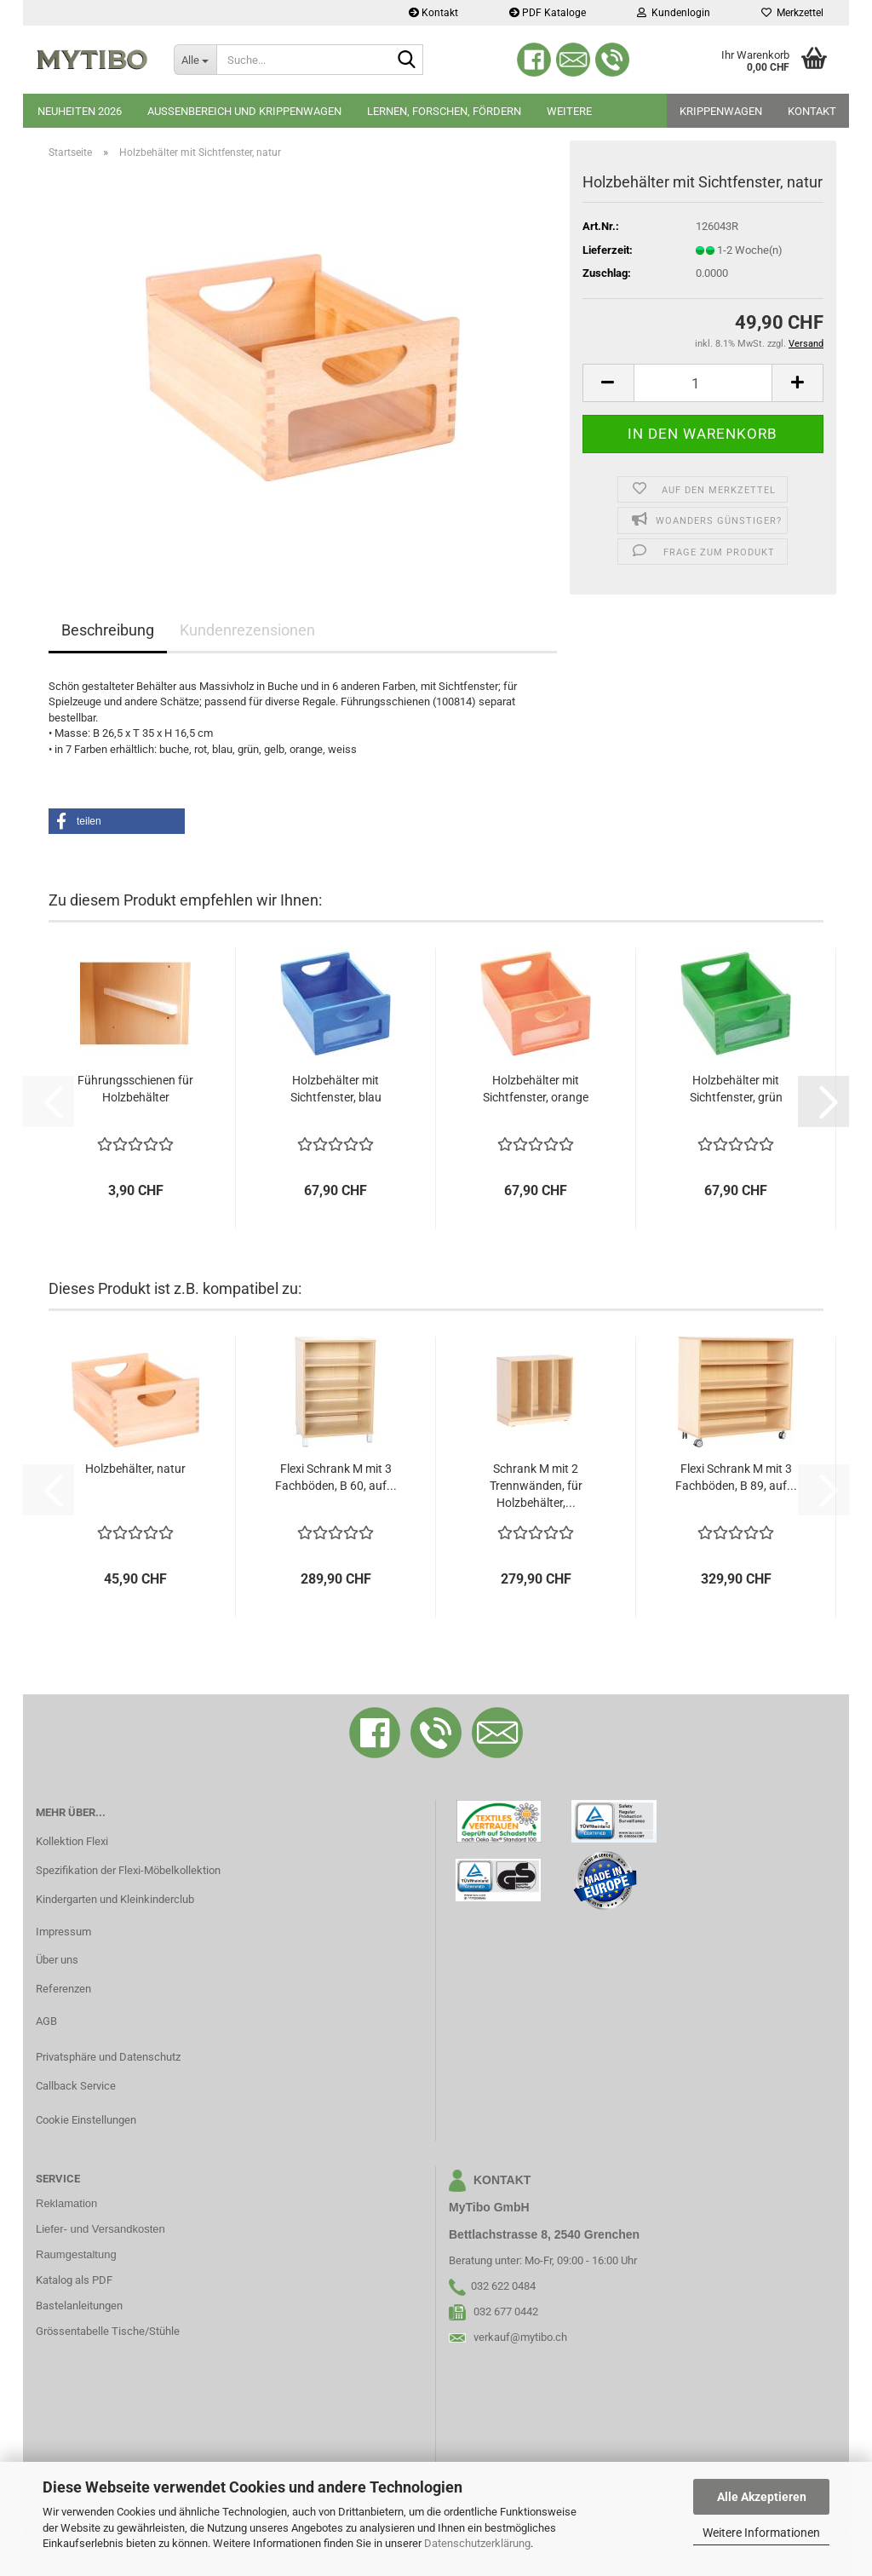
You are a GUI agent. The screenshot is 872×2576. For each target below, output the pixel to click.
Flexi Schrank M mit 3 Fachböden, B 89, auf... (736, 1477)
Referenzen (63, 1988)
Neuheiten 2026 (79, 111)
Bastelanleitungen (79, 2305)
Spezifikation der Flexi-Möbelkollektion (128, 1870)
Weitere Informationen (761, 2532)
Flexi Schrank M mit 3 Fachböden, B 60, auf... (336, 1477)
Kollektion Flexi (72, 1841)
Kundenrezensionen (247, 630)
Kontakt (433, 13)
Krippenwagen (721, 111)
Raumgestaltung (76, 2254)
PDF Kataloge (547, 13)
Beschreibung (107, 630)
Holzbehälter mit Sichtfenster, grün (736, 1088)
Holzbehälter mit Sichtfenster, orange (535, 1088)
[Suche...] (195, 59)
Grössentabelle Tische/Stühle (108, 2331)
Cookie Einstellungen (86, 2119)
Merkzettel (792, 13)
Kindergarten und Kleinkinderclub (115, 1899)
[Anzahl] (703, 383)
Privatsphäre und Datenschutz (108, 2056)
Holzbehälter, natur (135, 1468)
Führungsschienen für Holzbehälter (135, 1088)
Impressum (63, 1931)
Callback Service (76, 2085)
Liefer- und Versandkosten (100, 2228)
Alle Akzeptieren (761, 2497)
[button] (608, 383)
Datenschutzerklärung (477, 2543)
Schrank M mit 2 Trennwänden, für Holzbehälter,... (536, 1485)
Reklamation (66, 2203)
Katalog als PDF (74, 2280)
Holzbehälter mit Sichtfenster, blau (336, 1088)
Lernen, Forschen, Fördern (444, 111)
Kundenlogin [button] (673, 13)
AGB (46, 2021)
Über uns (57, 1959)
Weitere (569, 111)
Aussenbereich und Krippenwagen (244, 111)
